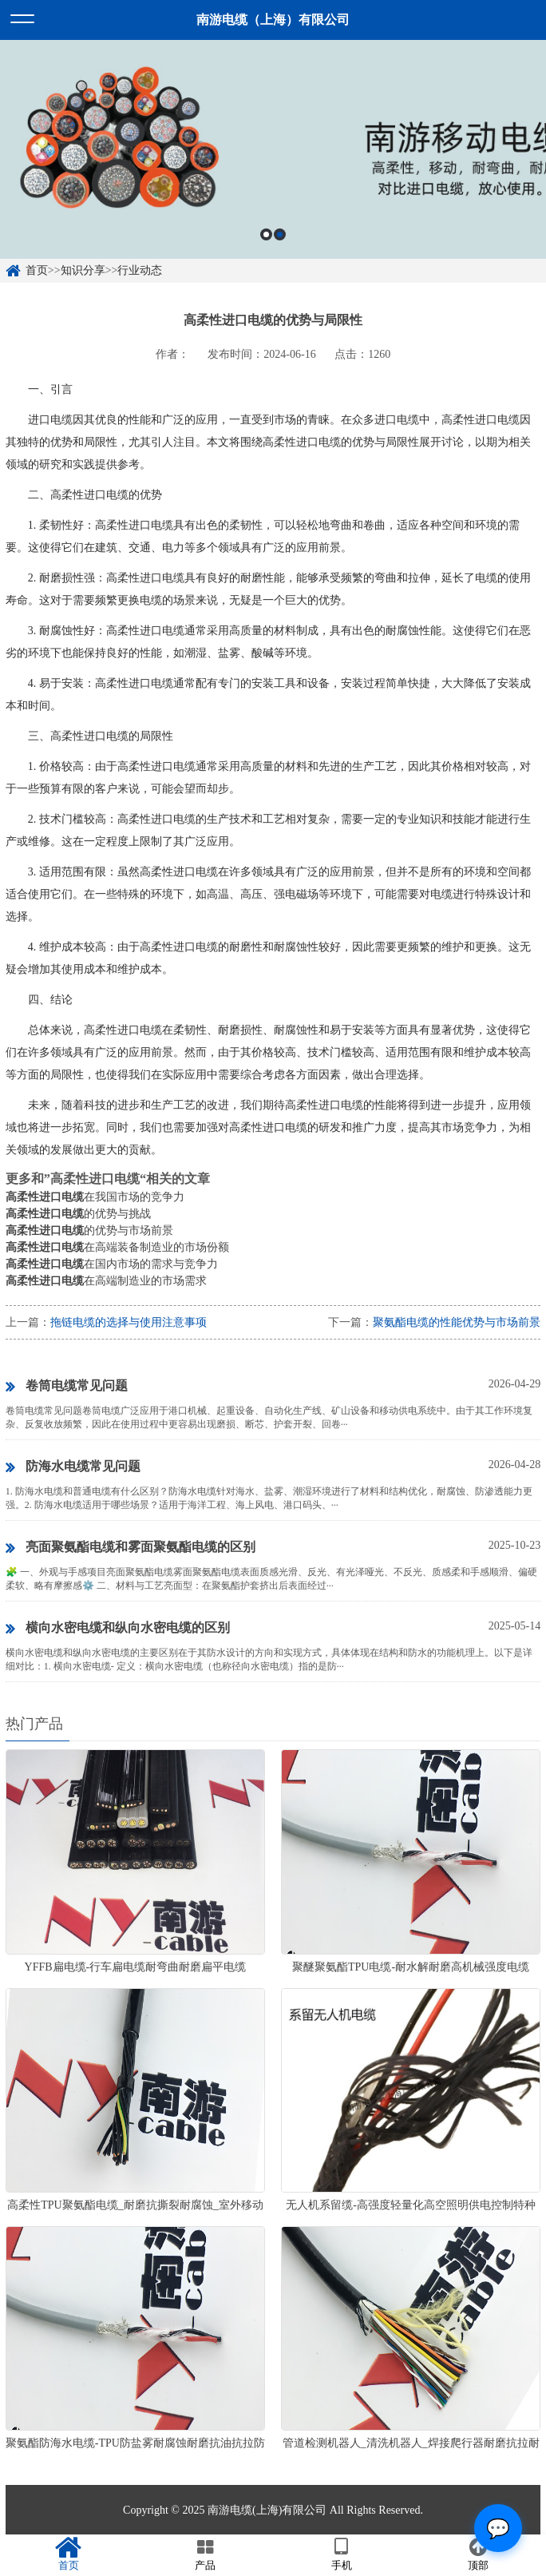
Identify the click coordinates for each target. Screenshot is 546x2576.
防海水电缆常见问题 (73, 1467)
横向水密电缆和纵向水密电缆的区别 (118, 1629)
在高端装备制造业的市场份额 (117, 1247)
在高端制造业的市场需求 (106, 1281)
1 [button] (266, 234)
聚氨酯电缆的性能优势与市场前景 (456, 1322)
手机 (341, 2554)
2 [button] (280, 234)
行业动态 (139, 270)
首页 (37, 270)
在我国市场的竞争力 (95, 1197)
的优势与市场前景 (89, 1230)
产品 (204, 2554)
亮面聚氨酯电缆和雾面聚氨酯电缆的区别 (130, 1548)
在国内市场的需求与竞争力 (112, 1264)
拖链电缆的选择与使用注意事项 (128, 1322)
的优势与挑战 (78, 1214)
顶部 (478, 2554)
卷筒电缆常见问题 (67, 1387)
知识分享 (83, 270)
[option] (273, 149)
